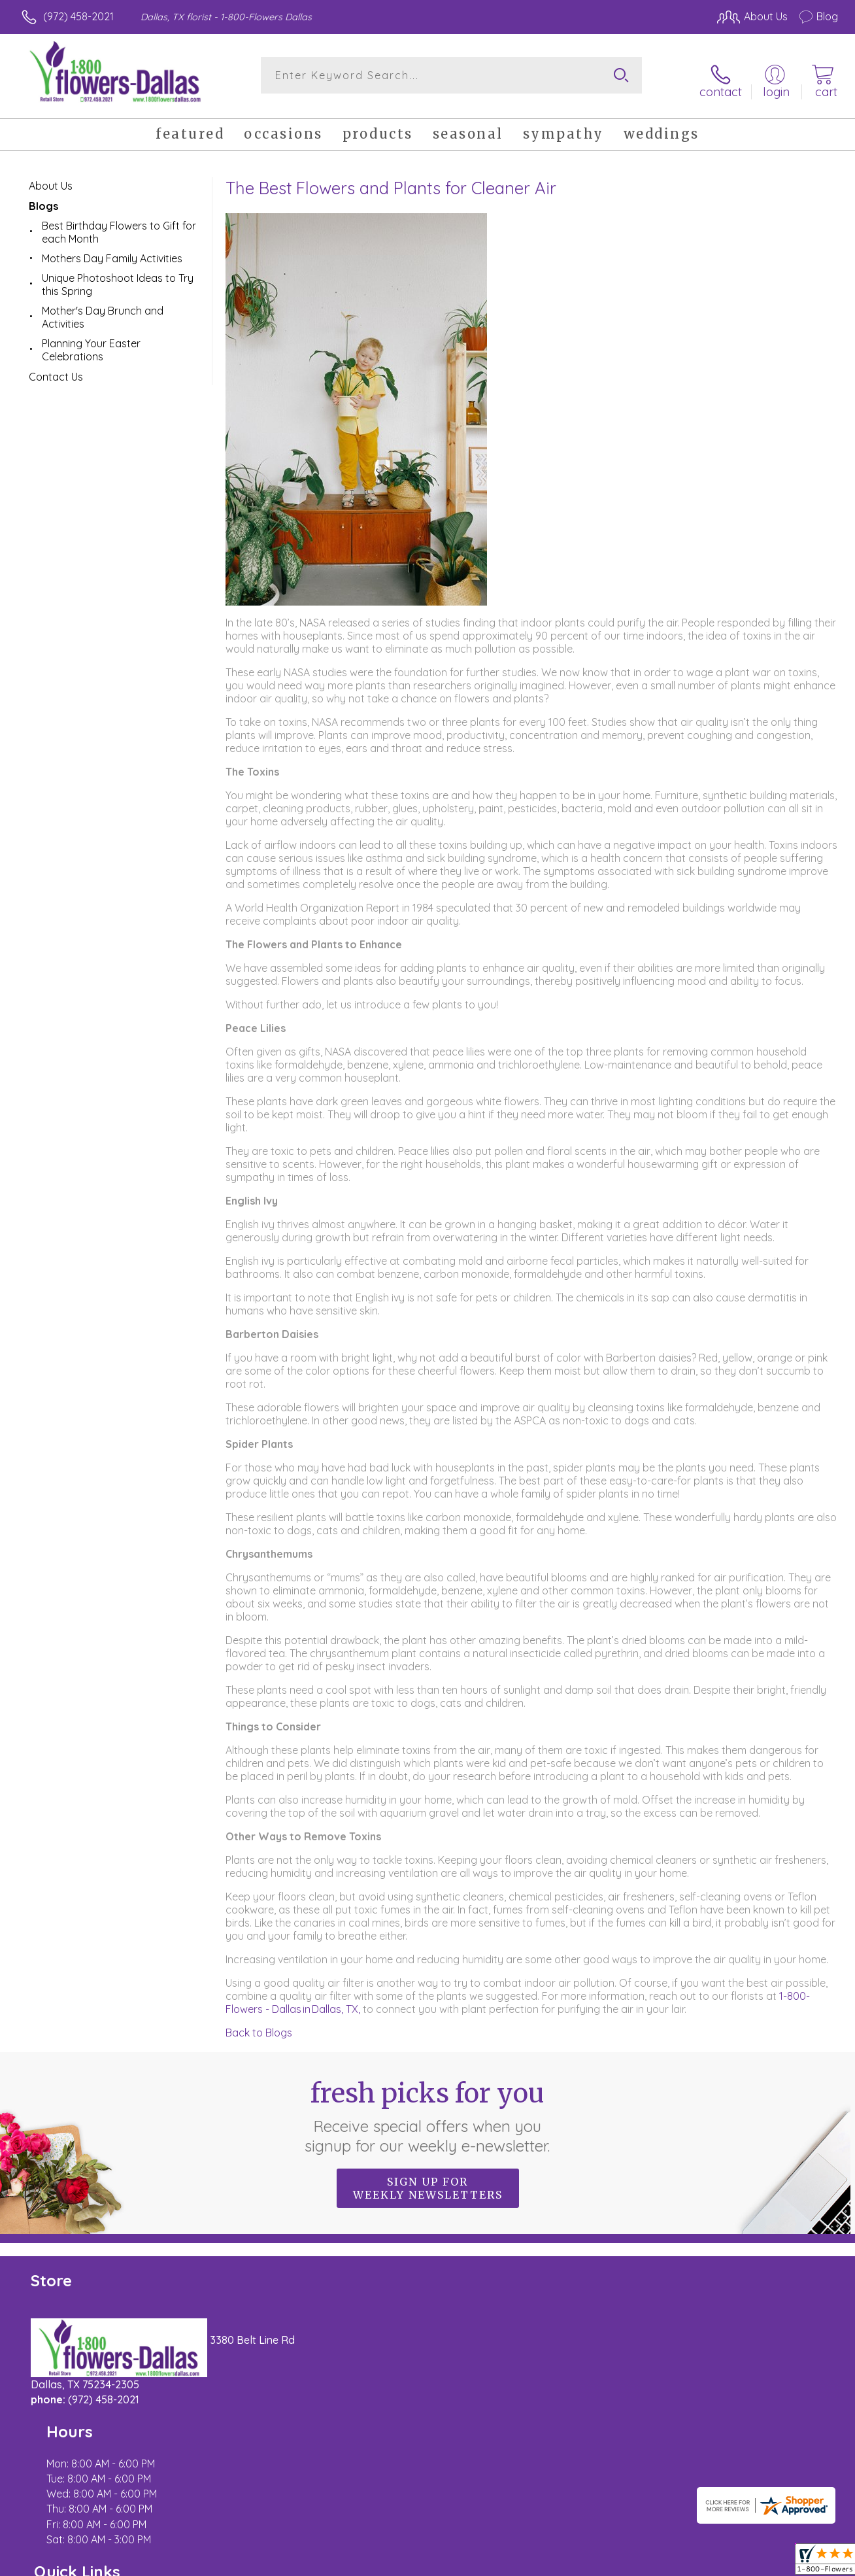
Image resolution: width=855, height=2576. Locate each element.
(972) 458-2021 (78, 16)
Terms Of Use (549, 2563)
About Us (51, 176)
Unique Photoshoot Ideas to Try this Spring (117, 275)
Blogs (43, 196)
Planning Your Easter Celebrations (91, 341)
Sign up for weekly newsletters (428, 2179)
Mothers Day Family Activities (112, 249)
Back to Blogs (259, 2023)
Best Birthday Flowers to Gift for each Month (119, 223)
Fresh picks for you (427, 2107)
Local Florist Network (719, 2563)
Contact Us (56, 367)
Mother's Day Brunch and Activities (102, 308)
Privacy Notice (626, 2563)
